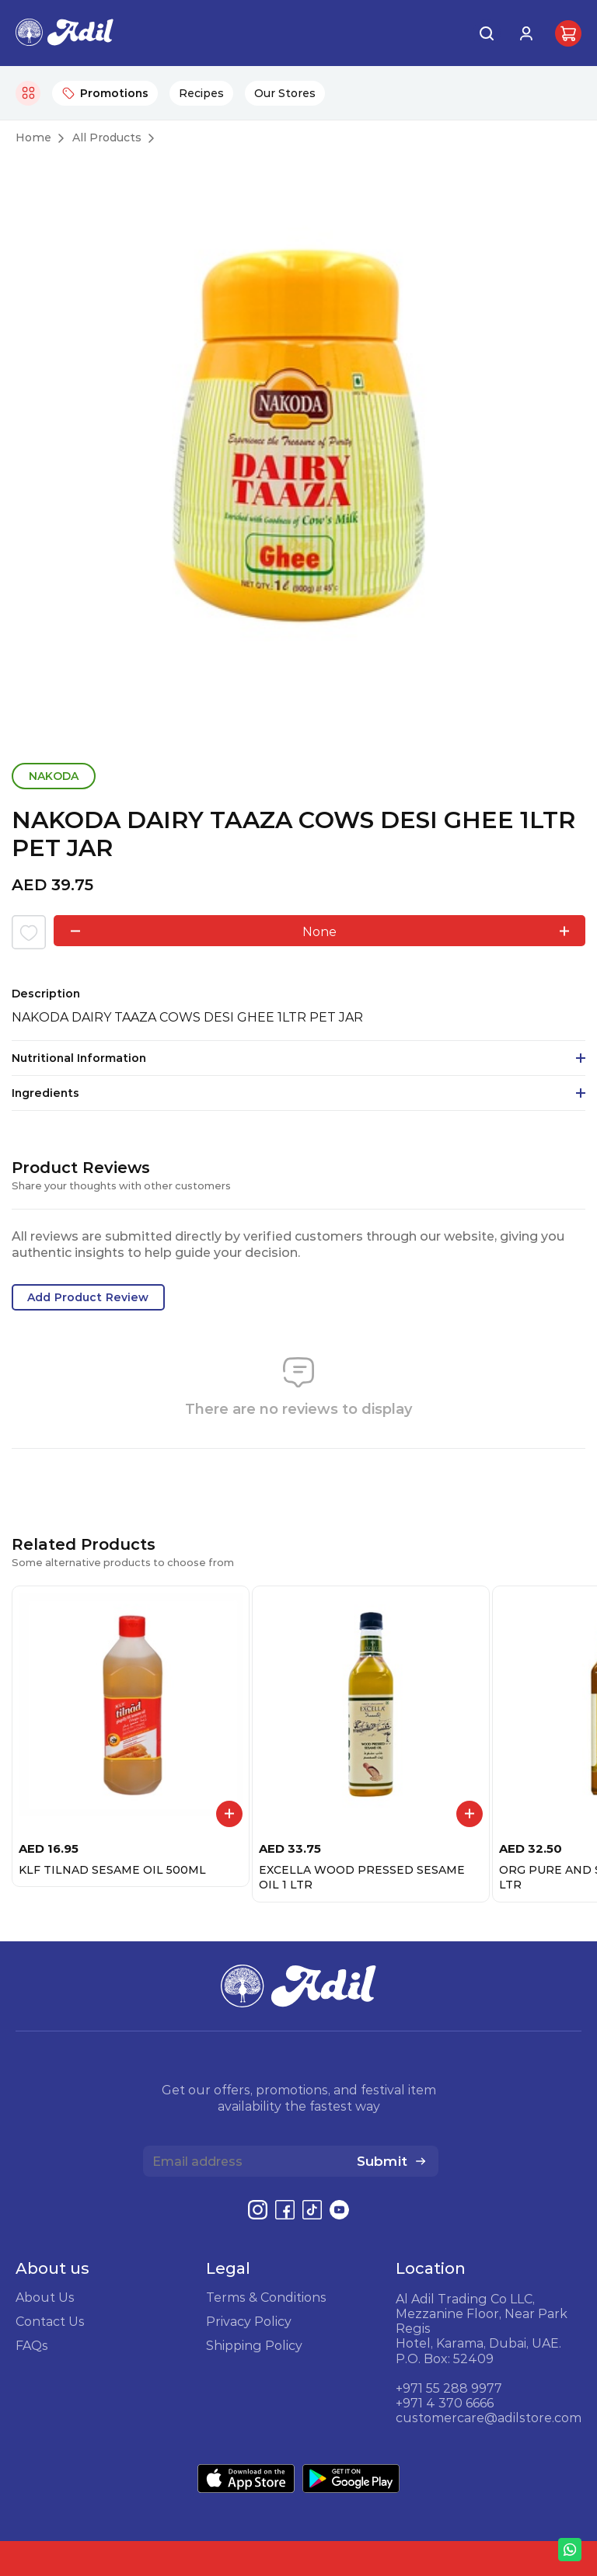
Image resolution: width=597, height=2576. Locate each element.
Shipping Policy (254, 2345)
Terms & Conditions (266, 2297)
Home (33, 137)
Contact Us (50, 2321)
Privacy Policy (249, 2321)
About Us (45, 2297)
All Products (106, 137)
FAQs (32, 2345)
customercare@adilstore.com (488, 2417)
